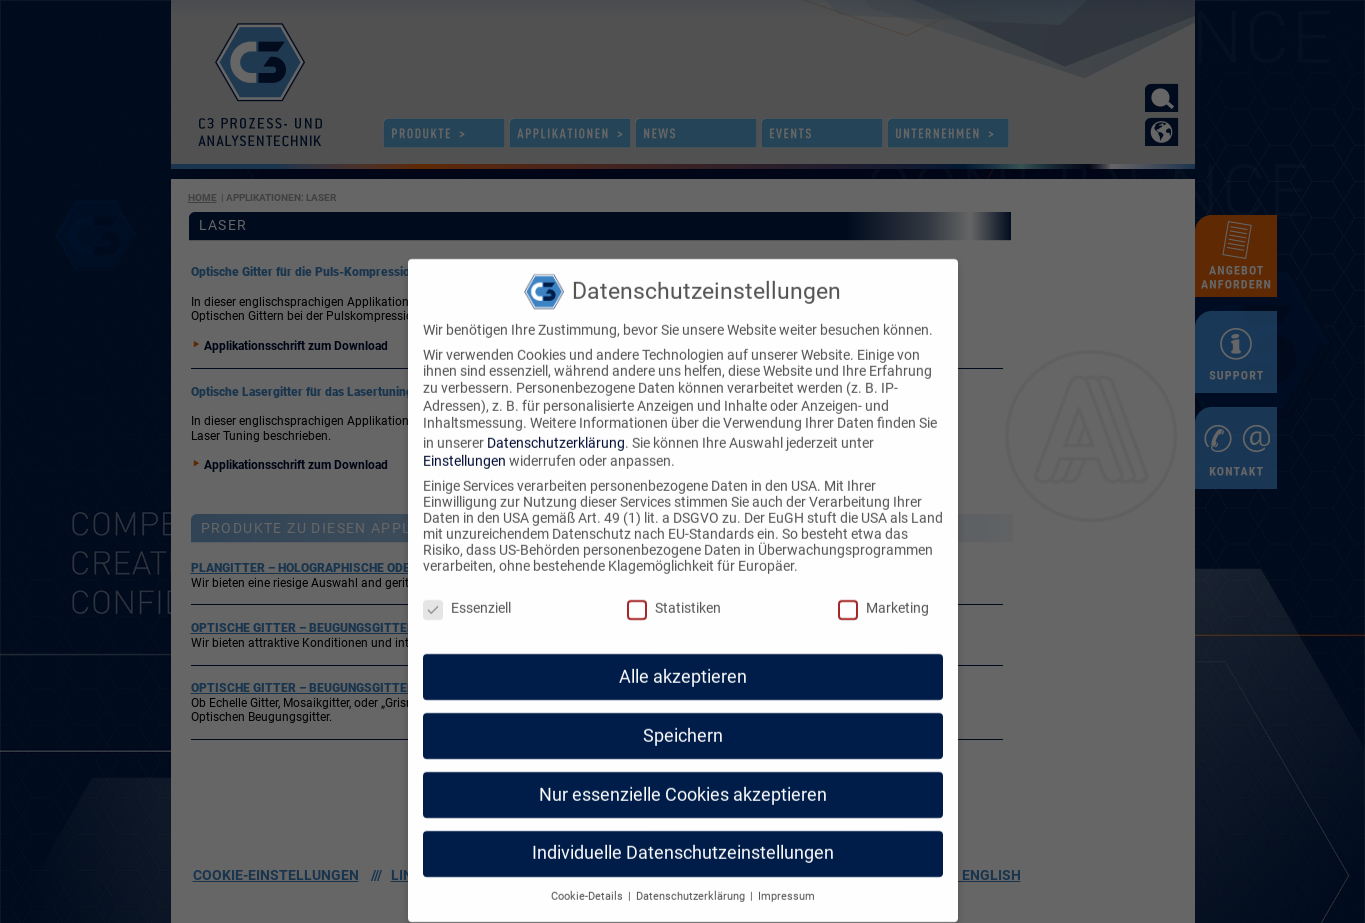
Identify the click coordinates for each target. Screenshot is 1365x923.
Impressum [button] (786, 863)
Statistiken (674, 574)
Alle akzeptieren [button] (683, 643)
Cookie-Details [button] (588, 863)
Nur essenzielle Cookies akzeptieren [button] (683, 761)
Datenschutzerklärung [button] (692, 863)
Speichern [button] (683, 702)
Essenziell (467, 574)
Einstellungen (464, 428)
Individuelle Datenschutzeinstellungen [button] (683, 820)
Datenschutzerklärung (556, 409)
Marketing (883, 574)
